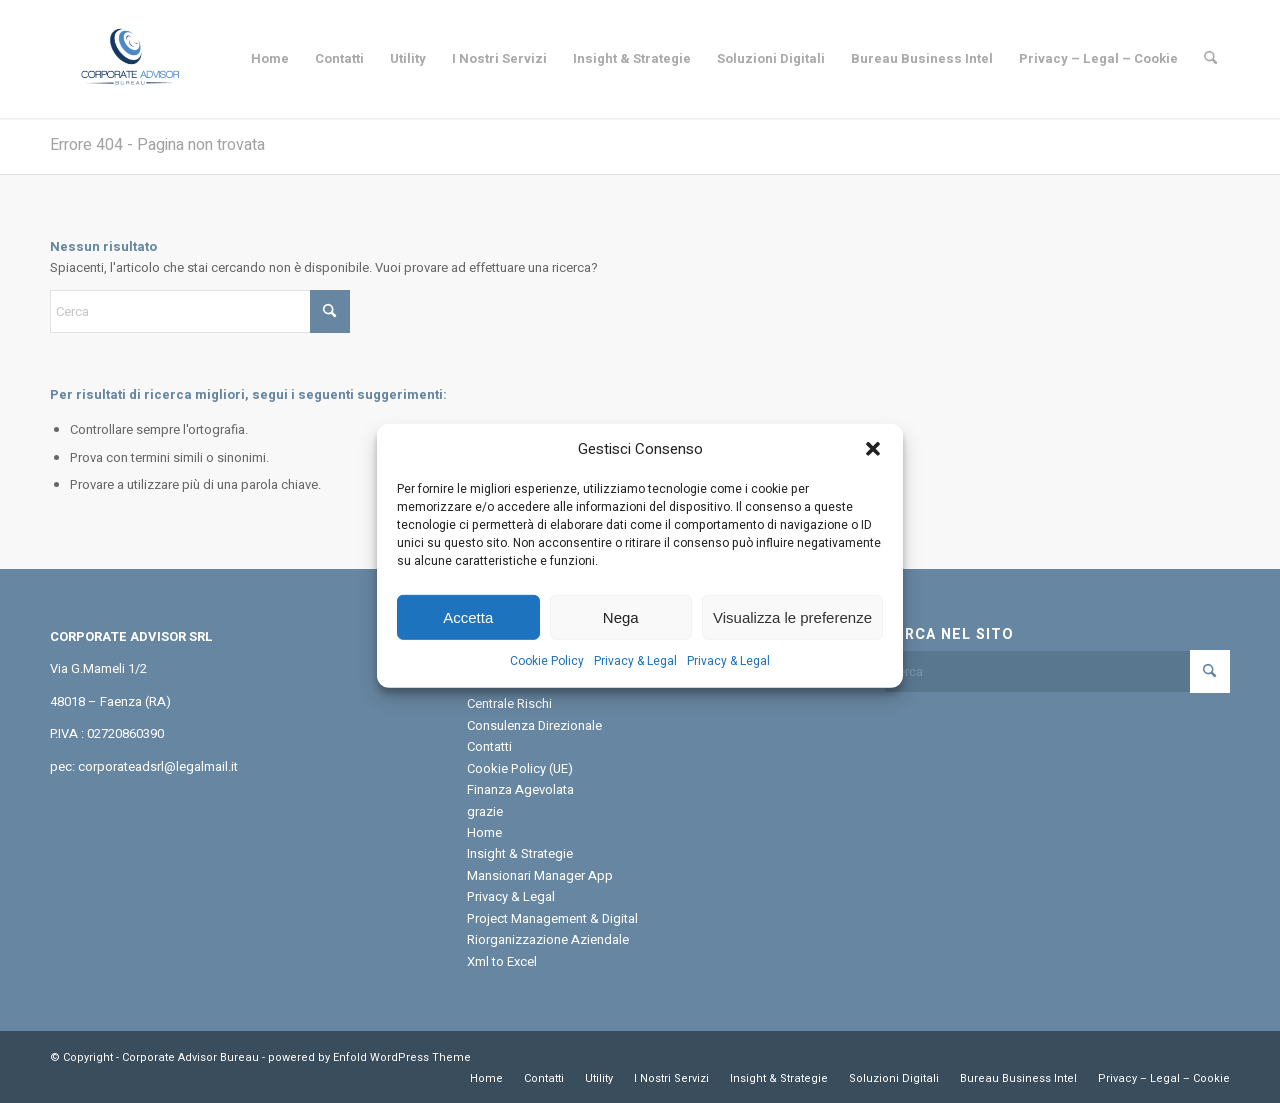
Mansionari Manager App (540, 875)
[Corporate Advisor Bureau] (129, 59)
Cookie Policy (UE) (520, 768)
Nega (621, 636)
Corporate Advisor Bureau (190, 1057)
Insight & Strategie (520, 853)
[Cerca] (1210, 59)
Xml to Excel (502, 961)
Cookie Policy (547, 680)
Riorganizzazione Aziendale (548, 939)
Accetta (468, 636)
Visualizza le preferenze (792, 636)
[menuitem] (270, 59)
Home (484, 832)
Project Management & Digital (552, 918)
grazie (485, 811)
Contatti (489, 746)
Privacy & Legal (635, 680)
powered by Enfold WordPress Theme (369, 1057)
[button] (873, 469)
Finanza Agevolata (520, 789)
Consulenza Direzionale (534, 725)
